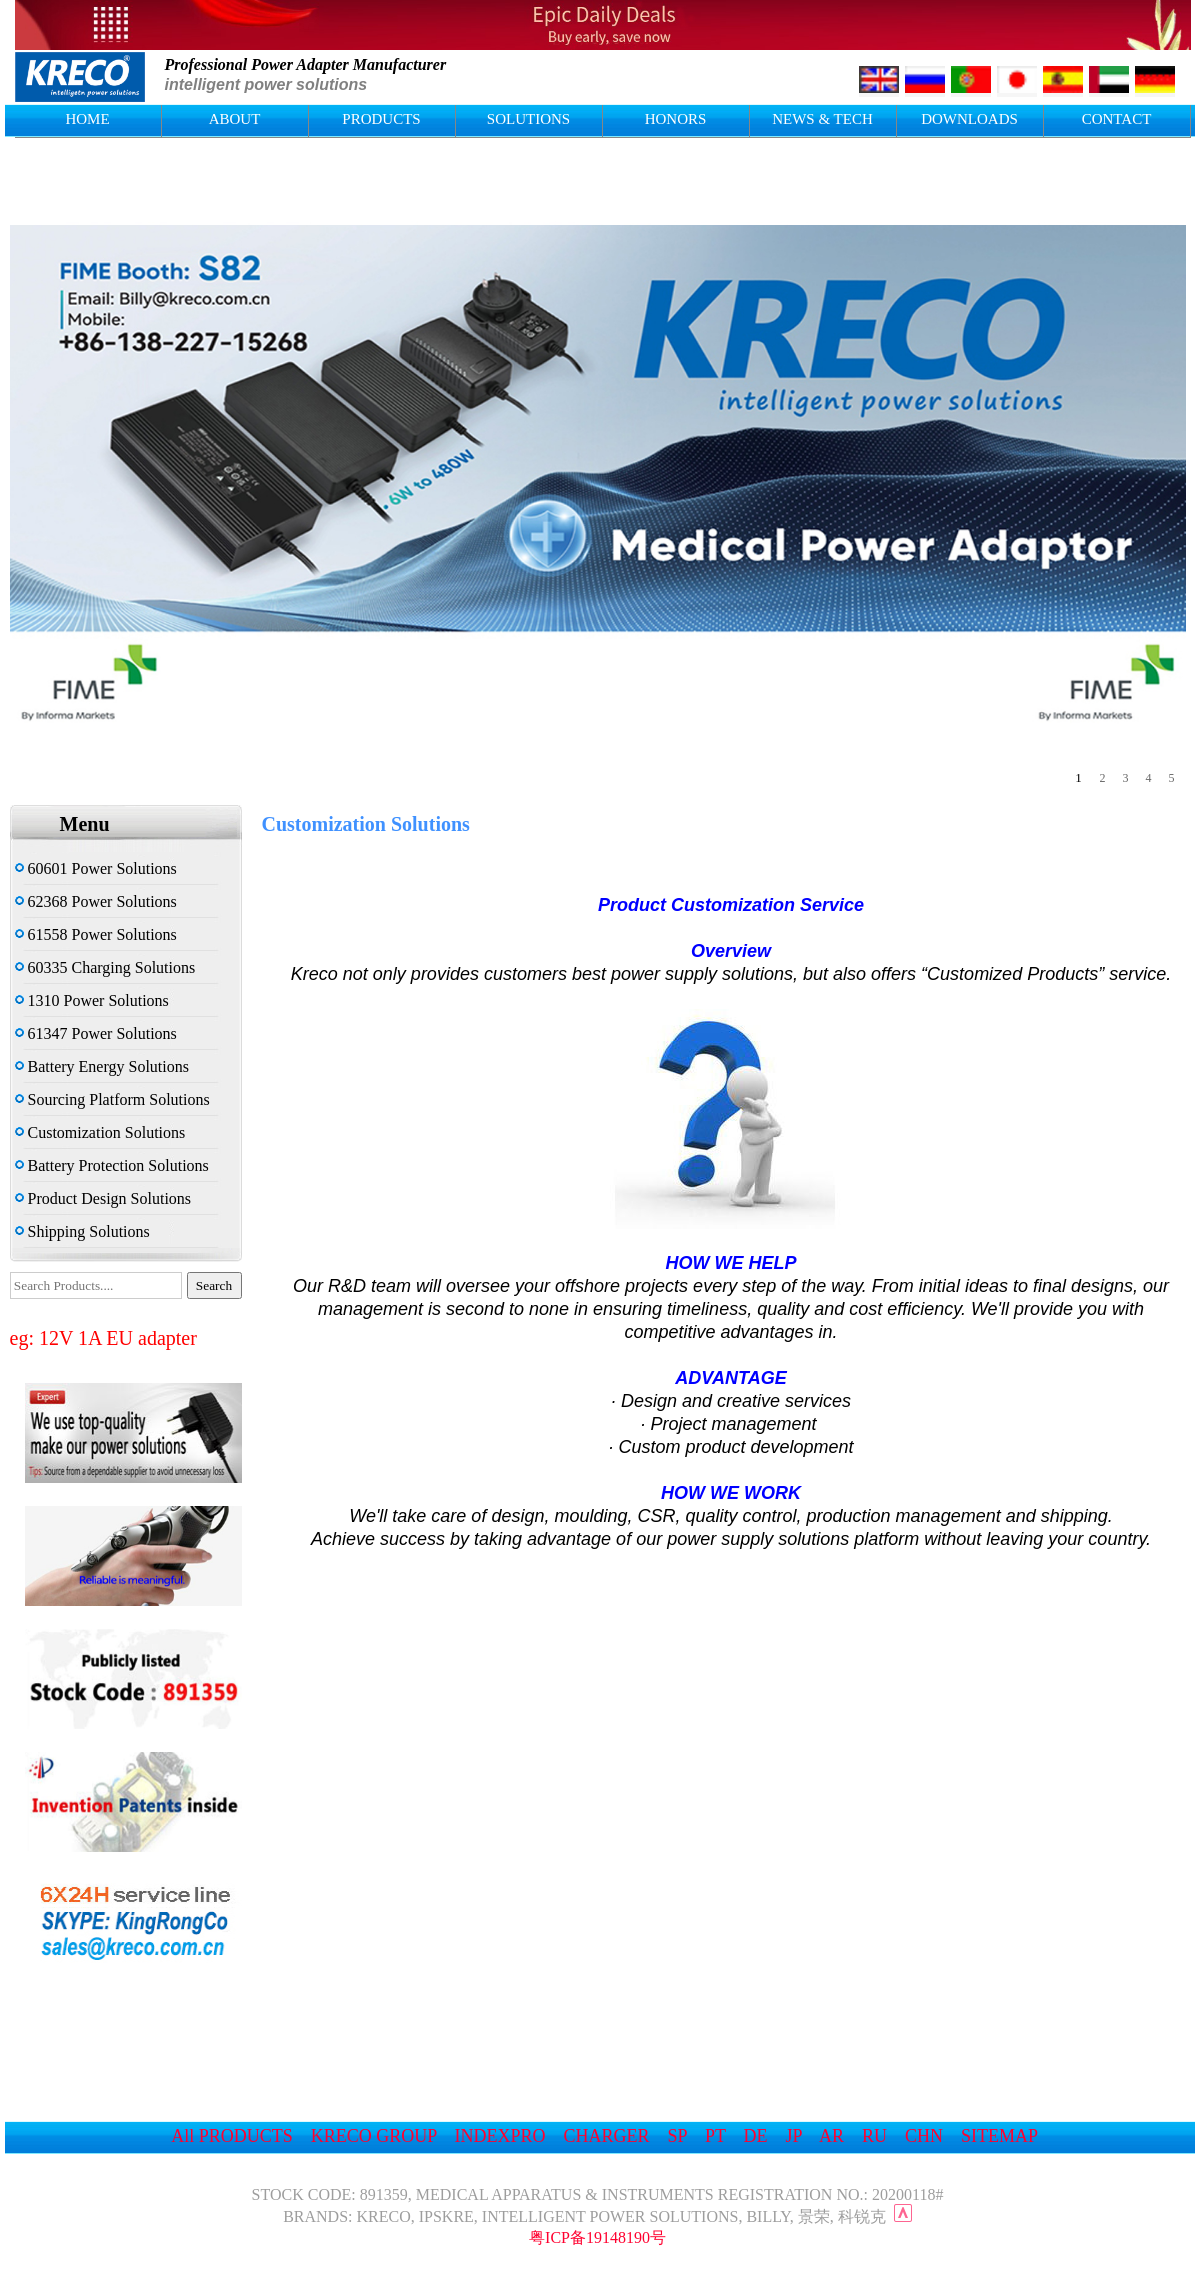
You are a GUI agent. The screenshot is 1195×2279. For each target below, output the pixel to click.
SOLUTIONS (528, 119)
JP (794, 2136)
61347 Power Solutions (96, 1033)
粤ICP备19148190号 (597, 2237)
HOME (87, 119)
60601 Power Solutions (96, 868)
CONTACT (1117, 119)
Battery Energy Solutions (102, 1066)
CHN (924, 2136)
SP (677, 2136)
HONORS (676, 119)
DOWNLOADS (969, 119)
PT (715, 2136)
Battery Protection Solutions (112, 1165)
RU (874, 2136)
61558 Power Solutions (96, 934)
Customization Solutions (100, 1132)
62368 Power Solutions (96, 901)
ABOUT (235, 119)
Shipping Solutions (82, 1231)
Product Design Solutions (103, 1198)
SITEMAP (999, 2136)
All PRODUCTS (232, 2136)
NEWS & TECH (822, 119)
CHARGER (607, 2136)
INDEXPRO (500, 2136)
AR (831, 2136)
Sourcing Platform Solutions (112, 1099)
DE (756, 2136)
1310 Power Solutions (92, 1000)
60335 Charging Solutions (105, 967)
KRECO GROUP (374, 2136)
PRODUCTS (381, 119)
